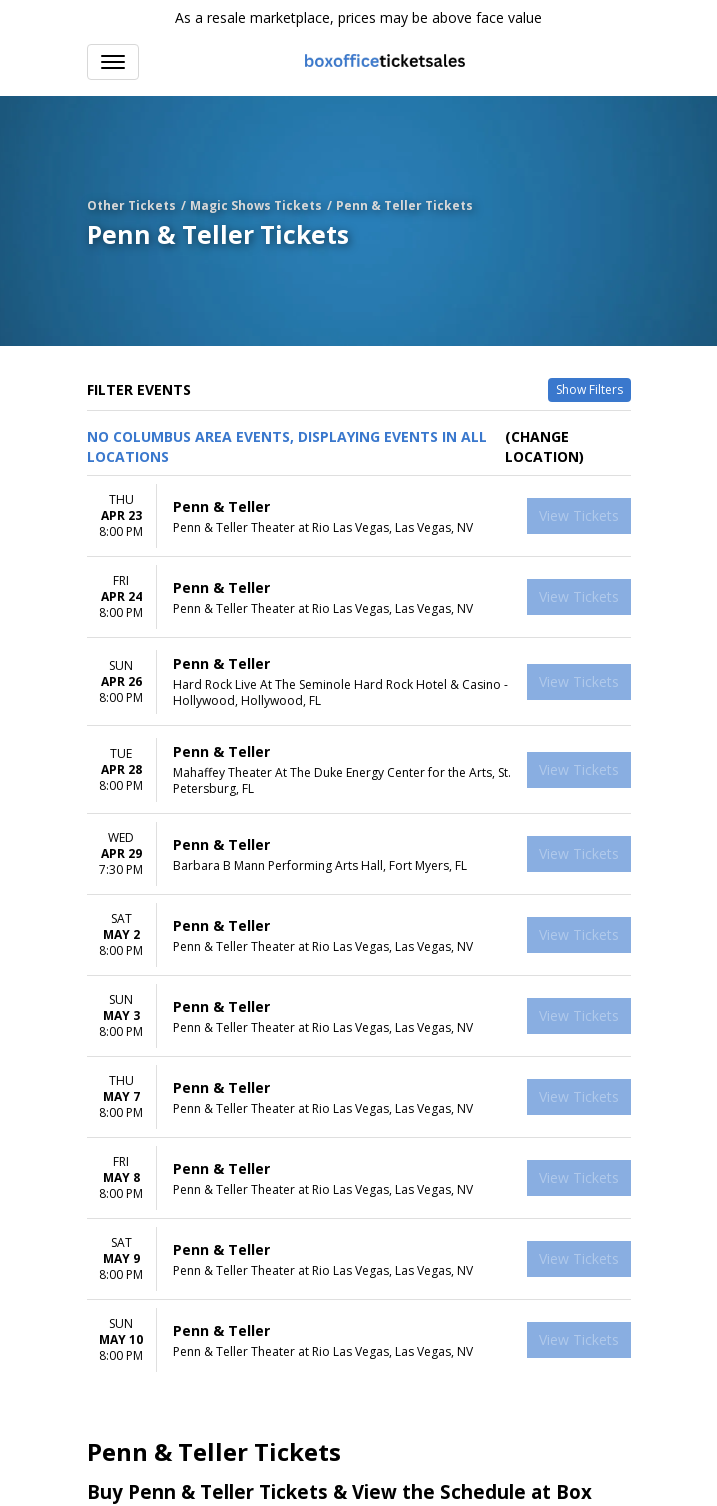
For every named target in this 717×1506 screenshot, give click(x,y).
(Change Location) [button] (544, 446)
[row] (359, 516)
